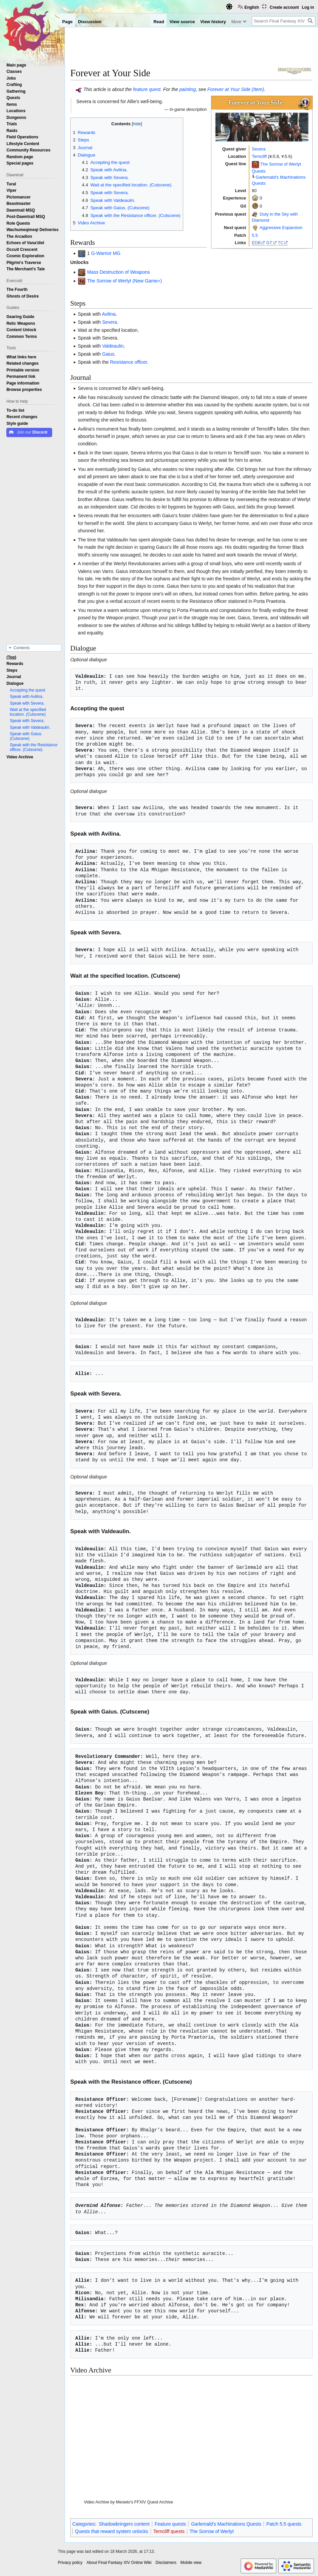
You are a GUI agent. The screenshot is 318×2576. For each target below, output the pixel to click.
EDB (256, 242)
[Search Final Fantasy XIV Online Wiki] (283, 21)
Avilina (109, 314)
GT (269, 242)
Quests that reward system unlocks (111, 2531)
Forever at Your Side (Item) (235, 89)
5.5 (255, 235)
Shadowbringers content (124, 2524)
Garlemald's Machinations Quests (226, 2524)
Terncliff (259, 156)
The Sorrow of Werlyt (212, 2531)
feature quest (147, 89)
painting (188, 89)
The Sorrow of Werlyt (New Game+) (124, 280)
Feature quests (170, 2524)
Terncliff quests (169, 2531)
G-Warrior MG (105, 253)
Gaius (108, 354)
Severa (259, 148)
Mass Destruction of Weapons (118, 272)
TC (280, 242)
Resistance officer (128, 362)
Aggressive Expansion (281, 227)
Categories (83, 2524)
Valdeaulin (113, 346)
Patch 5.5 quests (283, 2524)
